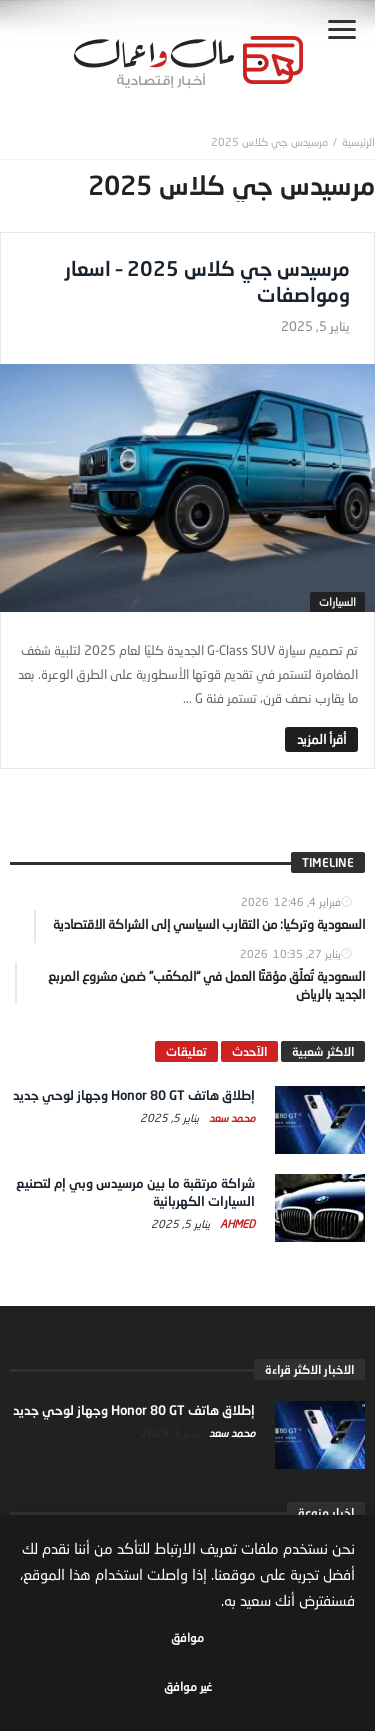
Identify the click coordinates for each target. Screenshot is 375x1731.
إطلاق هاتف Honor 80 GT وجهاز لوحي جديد (134, 1095)
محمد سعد (230, 1117)
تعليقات (186, 1051)
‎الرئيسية (358, 141)
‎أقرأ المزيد (321, 739)
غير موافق (188, 1686)
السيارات (337, 601)
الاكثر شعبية (323, 1051)
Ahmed (236, 1223)
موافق (187, 1637)
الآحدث (249, 1051)
